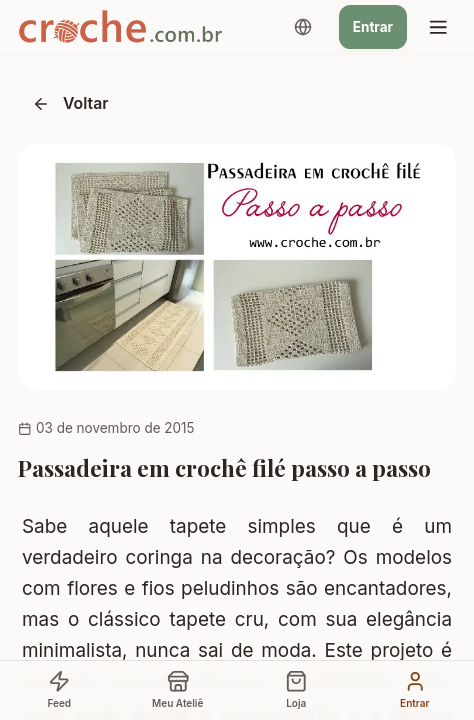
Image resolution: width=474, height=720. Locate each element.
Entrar (373, 27)
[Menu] (438, 27)
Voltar (70, 103)
